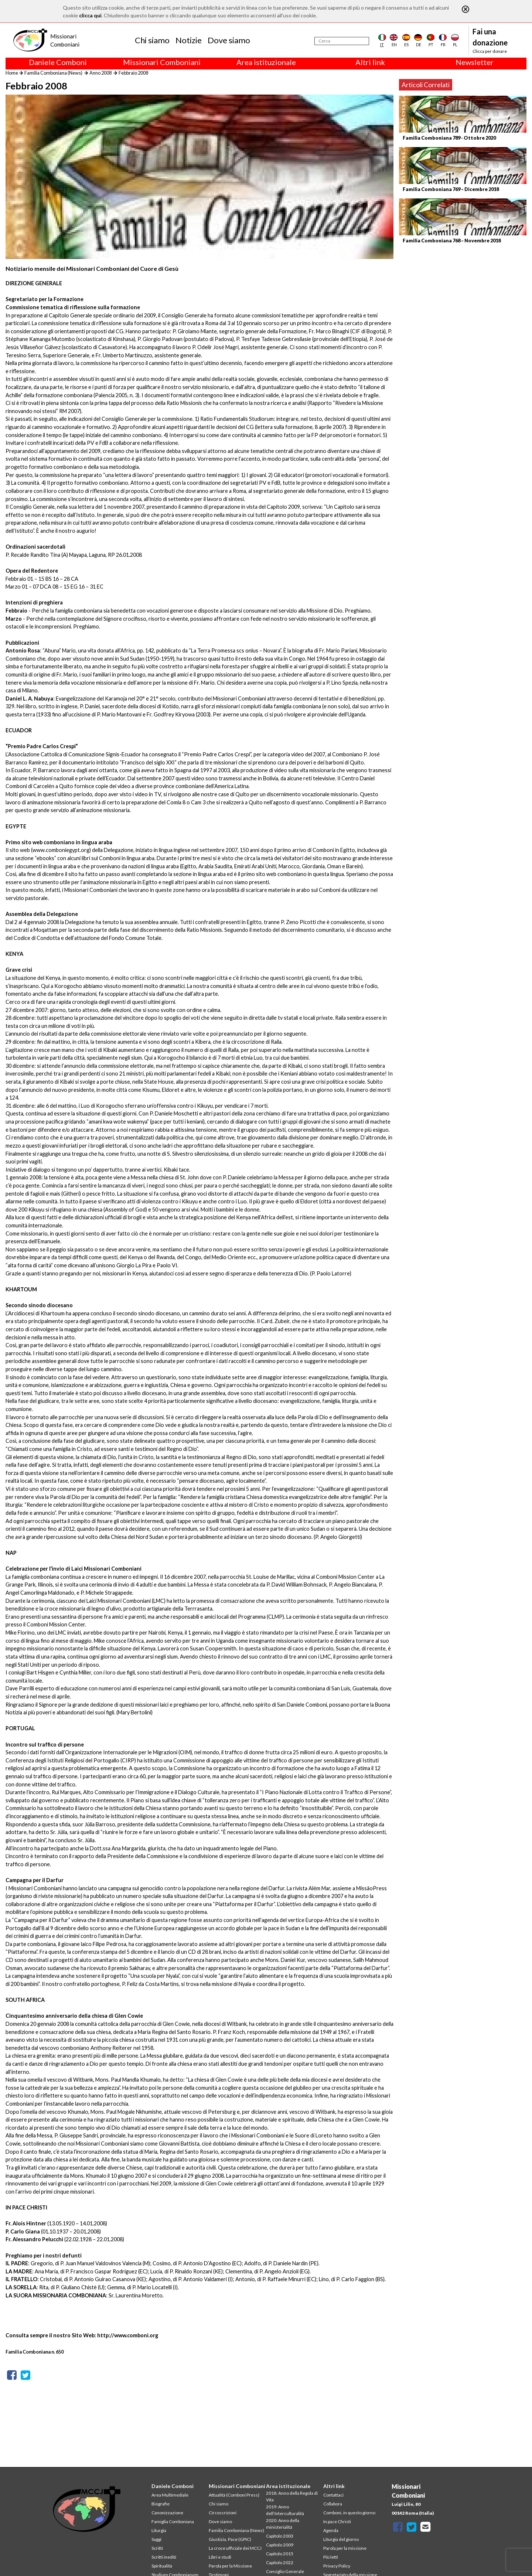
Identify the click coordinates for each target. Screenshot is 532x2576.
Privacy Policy (336, 2566)
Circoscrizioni (222, 2512)
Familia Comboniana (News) (53, 73)
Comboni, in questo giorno (349, 2512)
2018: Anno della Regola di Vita (292, 2496)
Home (12, 73)
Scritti (157, 2548)
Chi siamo (152, 40)
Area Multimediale (169, 2495)
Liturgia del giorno (341, 2539)
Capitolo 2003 (279, 2536)
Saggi (156, 2539)
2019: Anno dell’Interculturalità (285, 2510)
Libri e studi (220, 2557)
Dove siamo (229, 40)
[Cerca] (341, 41)
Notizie (188, 40)
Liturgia (158, 2530)
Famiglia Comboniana (172, 2521)
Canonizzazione (167, 2512)
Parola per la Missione (230, 2566)
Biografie (160, 2504)
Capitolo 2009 (279, 2545)
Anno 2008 (100, 73)
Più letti (330, 2557)
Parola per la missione (344, 2548)
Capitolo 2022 (279, 2562)
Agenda (330, 2530)
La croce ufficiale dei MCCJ (235, 2548)
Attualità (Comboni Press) (234, 2495)
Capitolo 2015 (279, 2553)
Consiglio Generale (285, 2571)
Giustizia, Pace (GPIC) (230, 2539)
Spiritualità (161, 2566)
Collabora (332, 2504)
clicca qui (90, 15)
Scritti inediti (163, 2557)
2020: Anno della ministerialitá (282, 2524)
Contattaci (333, 2495)
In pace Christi (337, 2521)
